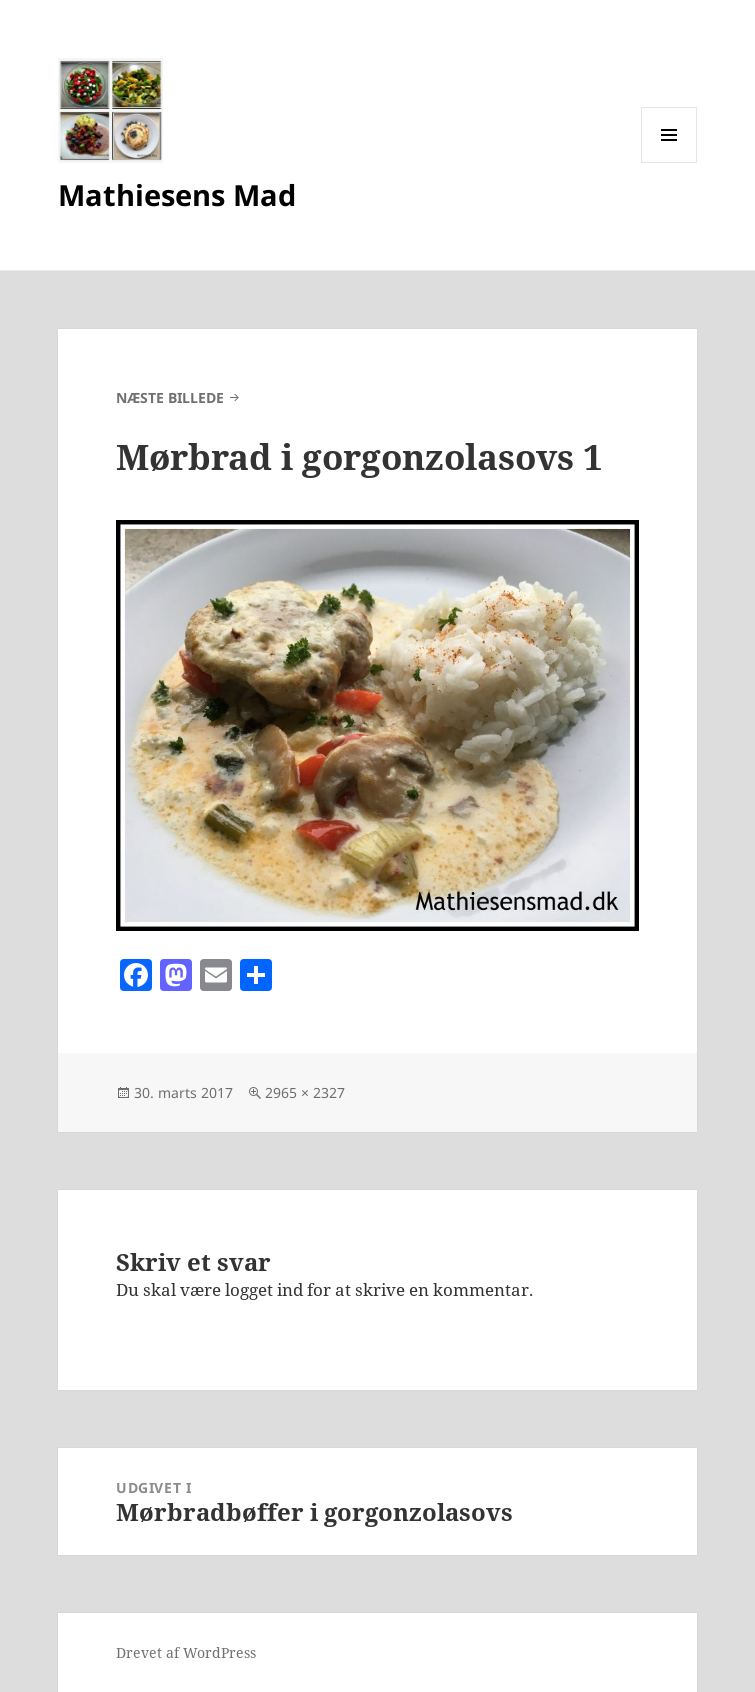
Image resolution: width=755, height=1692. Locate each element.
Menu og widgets (669, 162)
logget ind (264, 1289)
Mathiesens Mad (177, 194)
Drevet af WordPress (186, 1652)
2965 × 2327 (305, 1092)
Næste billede (170, 397)
